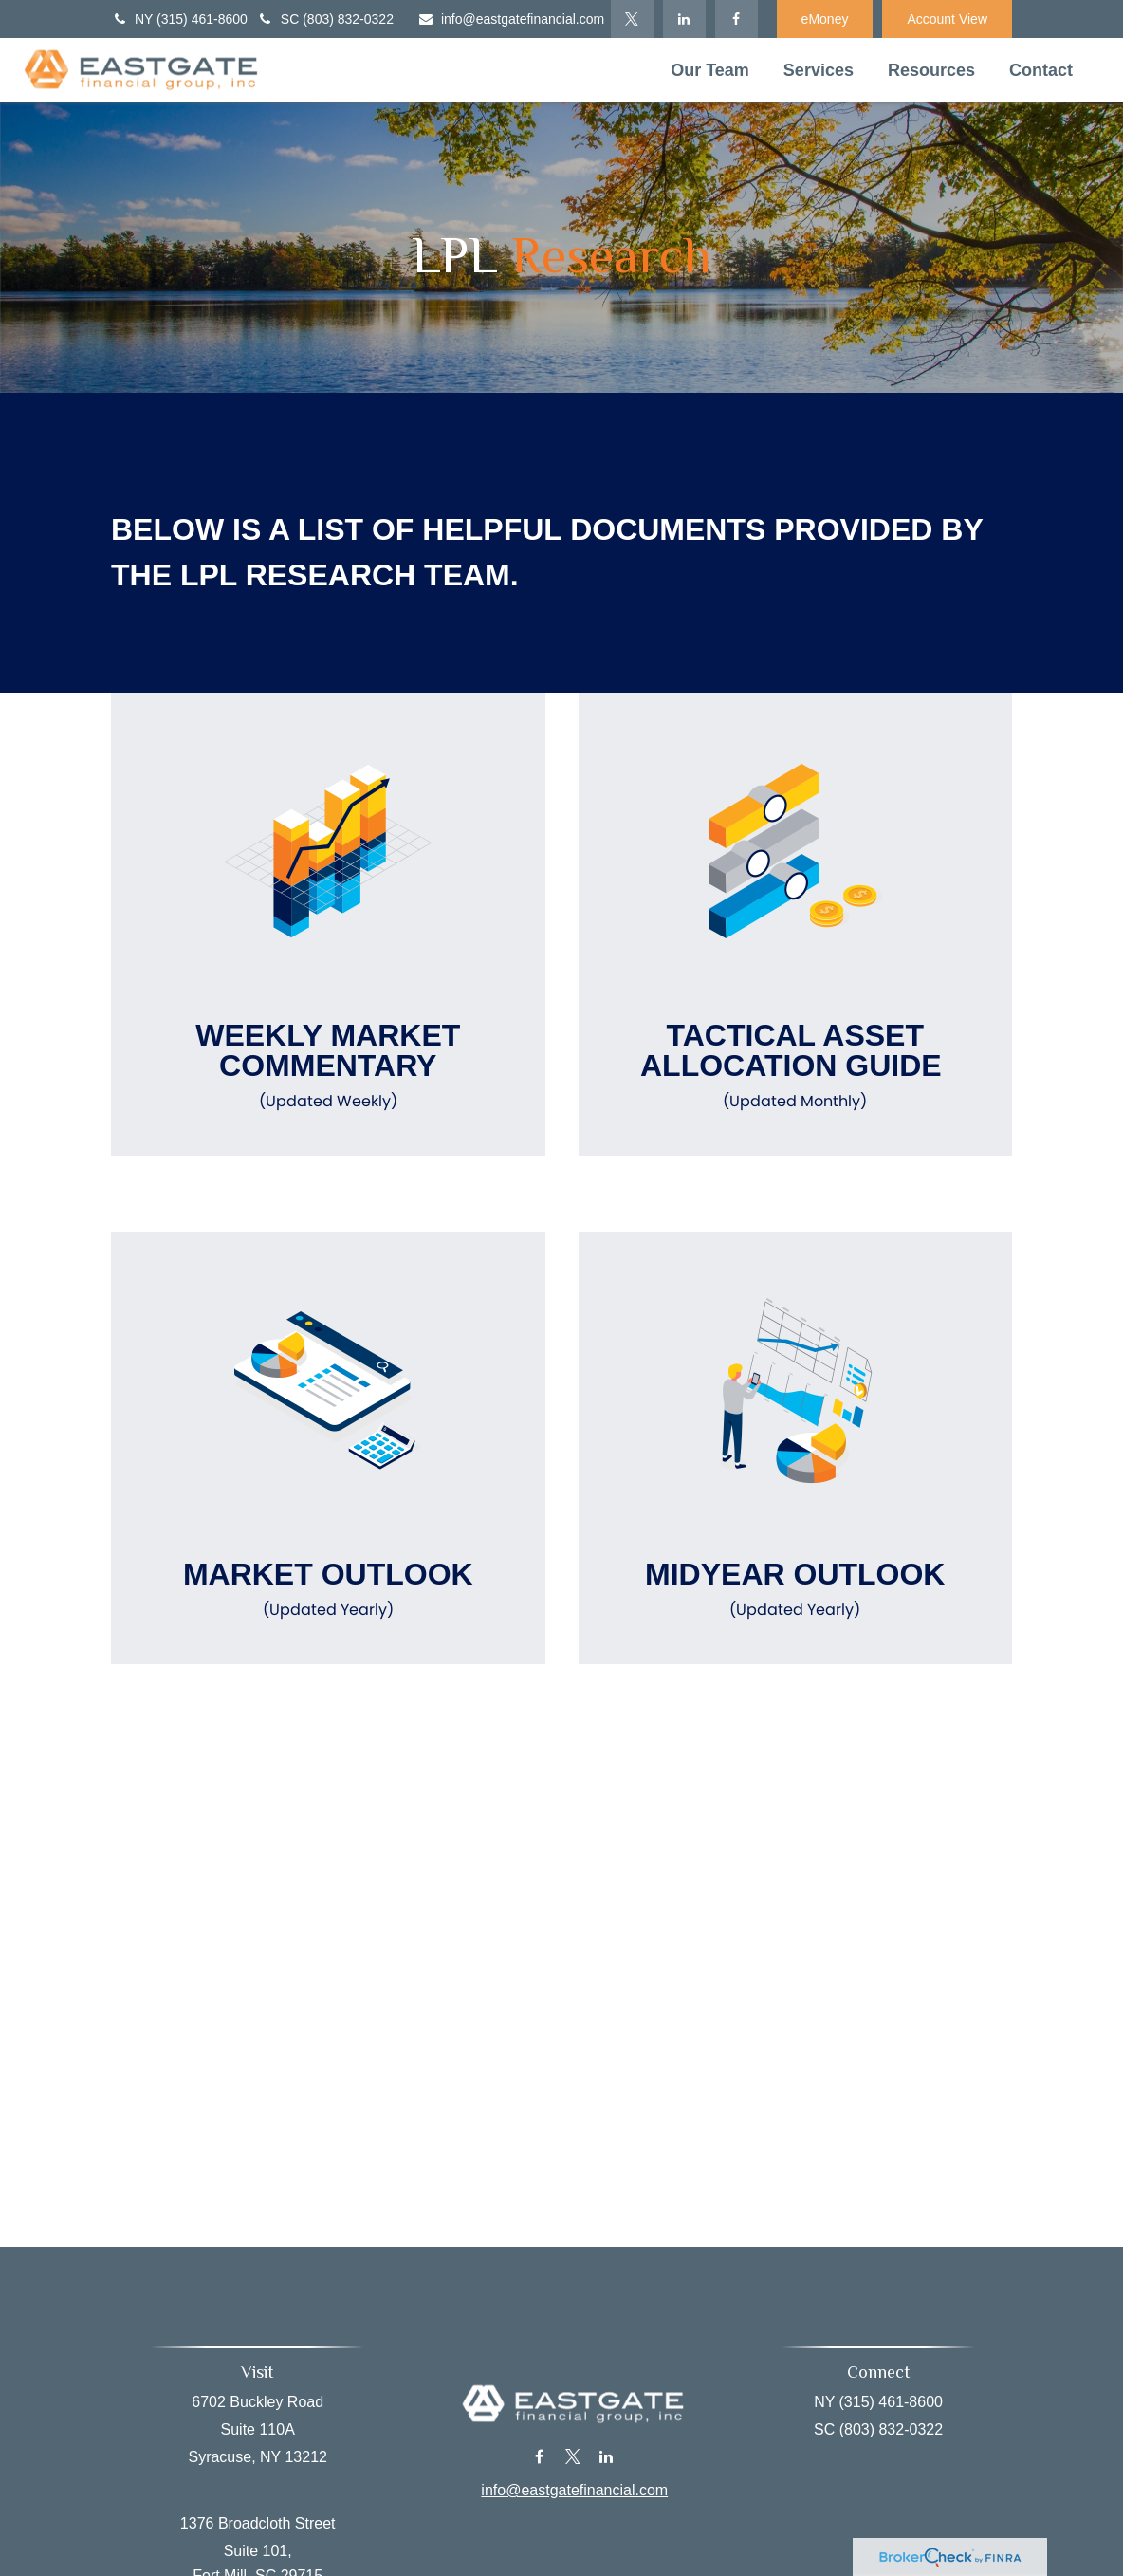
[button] (710, 70)
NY (179, 19)
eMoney (825, 19)
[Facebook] (736, 19)
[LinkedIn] (684, 19)
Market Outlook (328, 1589)
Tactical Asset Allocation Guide (795, 1065)
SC (325, 19)
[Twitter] (632, 19)
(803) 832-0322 (348, 19)
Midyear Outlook (795, 1589)
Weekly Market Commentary (328, 1065)
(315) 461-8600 (202, 19)
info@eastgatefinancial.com (510, 19)
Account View (947, 19)
